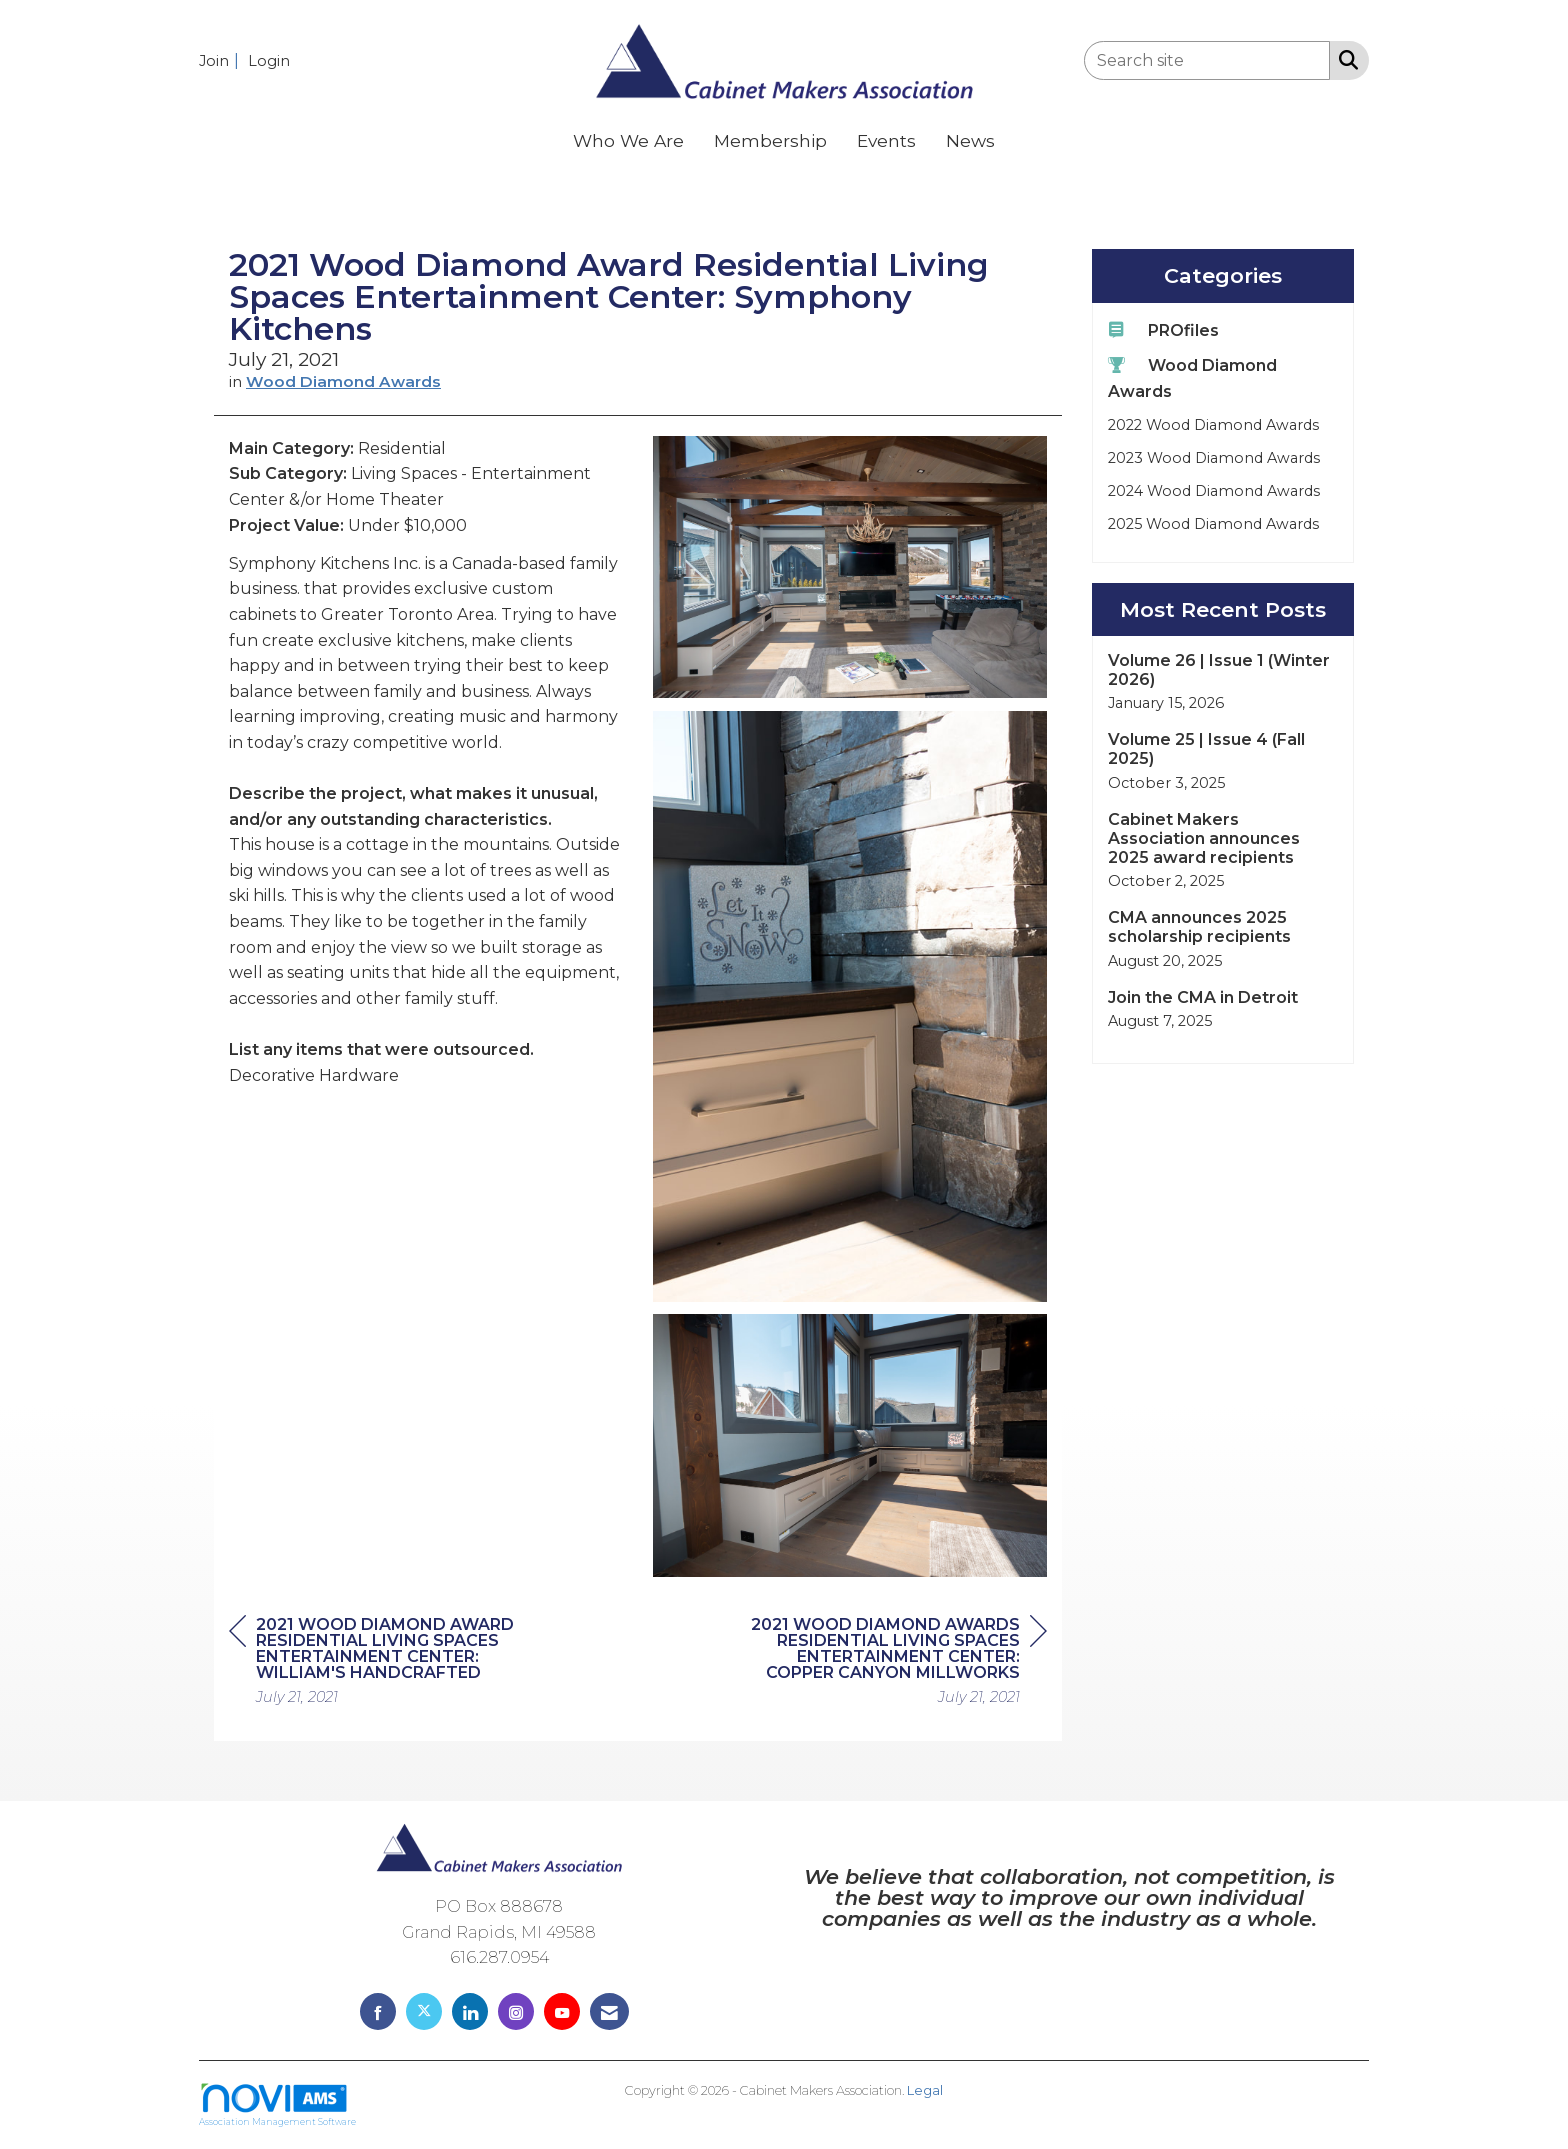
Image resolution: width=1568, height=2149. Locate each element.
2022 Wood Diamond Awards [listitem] (1213, 425)
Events (886, 140)
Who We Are (628, 140)
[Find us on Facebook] (378, 2011)
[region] (897, 1663)
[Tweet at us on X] (424, 2011)
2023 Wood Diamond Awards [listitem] (1214, 458)
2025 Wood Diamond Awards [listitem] (1213, 524)
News (970, 140)
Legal (925, 2090)
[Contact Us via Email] (609, 2011)
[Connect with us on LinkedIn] (470, 2011)
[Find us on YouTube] (562, 2011)
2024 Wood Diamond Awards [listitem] (1214, 491)
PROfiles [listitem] (1163, 329)
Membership (770, 140)
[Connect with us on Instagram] (516, 2011)
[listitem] (221, 60)
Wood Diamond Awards (343, 381)
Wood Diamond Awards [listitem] (1192, 377)
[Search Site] (1344, 59)
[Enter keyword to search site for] (1207, 60)
